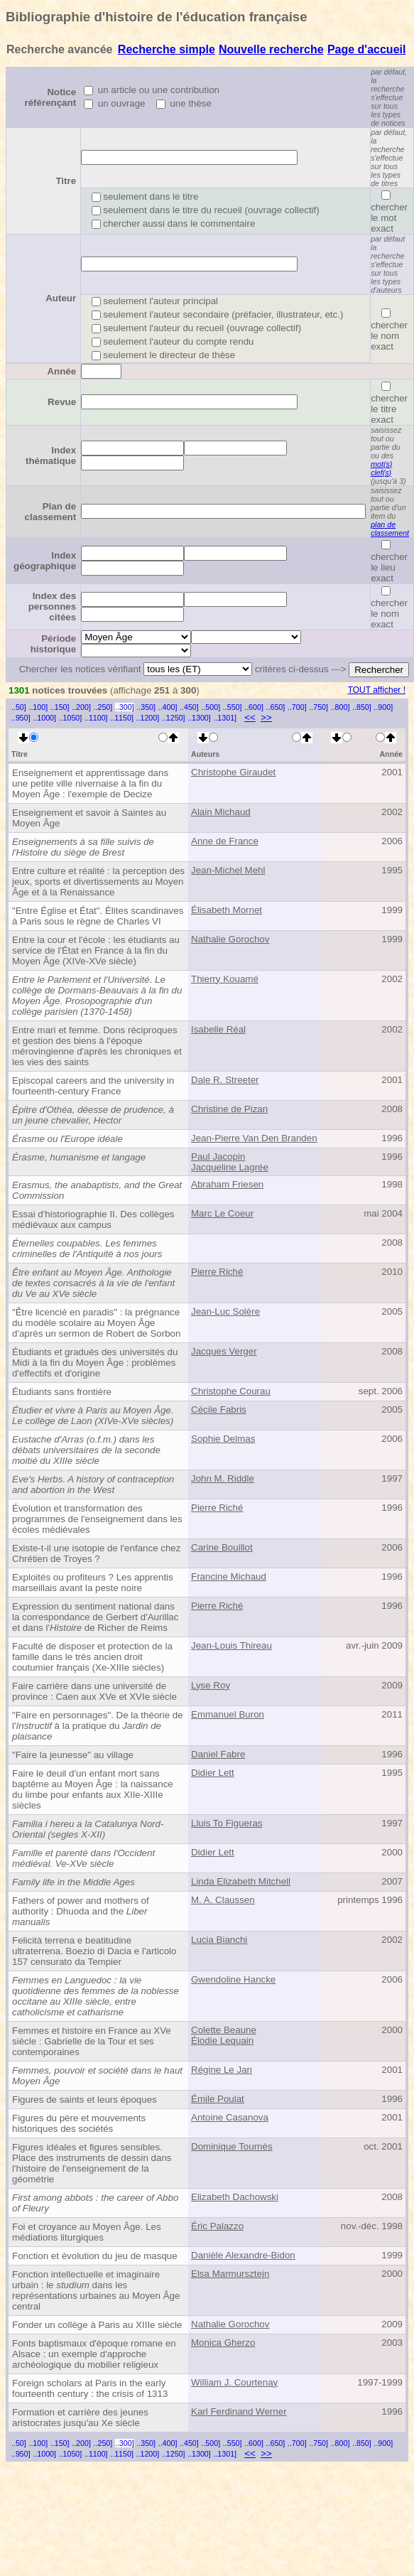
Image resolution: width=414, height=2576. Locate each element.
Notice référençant (51, 97)
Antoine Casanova (229, 2117)
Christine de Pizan (229, 1109)
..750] (318, 707)
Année (61, 371)
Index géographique (44, 560)
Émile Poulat (217, 2098)
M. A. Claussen (223, 1900)
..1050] (70, 717)
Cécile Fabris (218, 1409)
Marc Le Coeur (222, 1213)
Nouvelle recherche (271, 49)
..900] (383, 707)
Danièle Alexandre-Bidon (243, 2255)
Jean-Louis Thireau (231, 1645)
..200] (81, 707)
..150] (60, 707)
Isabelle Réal (218, 1029)
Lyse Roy (210, 1685)
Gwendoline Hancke (233, 1979)
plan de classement (390, 528)
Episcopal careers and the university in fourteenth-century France (93, 1085)
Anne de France (224, 841)
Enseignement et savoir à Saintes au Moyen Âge (89, 818)
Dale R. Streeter (225, 1079)
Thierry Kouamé (224, 979)
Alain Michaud (221, 812)
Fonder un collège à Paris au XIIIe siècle (97, 2324)
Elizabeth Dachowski (234, 2197)
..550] (232, 707)
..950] (21, 717)
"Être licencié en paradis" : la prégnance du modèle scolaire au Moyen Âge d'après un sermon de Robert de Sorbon (96, 1323)
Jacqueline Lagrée (229, 1167)
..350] (146, 707)
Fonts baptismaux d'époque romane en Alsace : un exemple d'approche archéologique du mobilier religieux (94, 2354)
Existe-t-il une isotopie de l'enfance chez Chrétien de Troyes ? (96, 1553)
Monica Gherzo (223, 2342)
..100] (38, 707)
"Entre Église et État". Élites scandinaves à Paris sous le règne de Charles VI (97, 916)
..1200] (148, 717)
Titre (65, 181)
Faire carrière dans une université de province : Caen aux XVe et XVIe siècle (94, 1691)
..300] (124, 707)
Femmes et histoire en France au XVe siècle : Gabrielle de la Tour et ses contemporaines (91, 2041)
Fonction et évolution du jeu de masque (95, 2256)
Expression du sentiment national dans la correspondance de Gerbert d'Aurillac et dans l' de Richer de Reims (95, 1617)
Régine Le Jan (221, 2069)
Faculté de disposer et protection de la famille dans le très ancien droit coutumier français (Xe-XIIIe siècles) (92, 1657)
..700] (297, 707)
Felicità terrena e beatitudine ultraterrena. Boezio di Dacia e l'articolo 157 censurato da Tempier (94, 1951)
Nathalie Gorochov (230, 939)
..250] (103, 707)
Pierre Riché (217, 1271)
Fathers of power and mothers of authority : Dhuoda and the (80, 1911)
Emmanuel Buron (227, 1714)
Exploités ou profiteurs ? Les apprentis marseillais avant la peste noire (92, 1582)
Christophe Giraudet (233, 772)
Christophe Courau (231, 1391)
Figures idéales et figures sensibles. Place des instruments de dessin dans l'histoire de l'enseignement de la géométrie (91, 2163)
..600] (253, 707)
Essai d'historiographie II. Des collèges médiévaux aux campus (93, 1219)
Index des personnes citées (52, 607)
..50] (18, 707)
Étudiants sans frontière (61, 1391)
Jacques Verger (224, 1351)
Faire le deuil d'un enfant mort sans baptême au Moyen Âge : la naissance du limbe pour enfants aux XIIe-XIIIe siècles (92, 1789)
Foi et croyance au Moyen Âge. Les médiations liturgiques (86, 2232)
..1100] (96, 717)
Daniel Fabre (218, 1754)
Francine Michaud (228, 1576)
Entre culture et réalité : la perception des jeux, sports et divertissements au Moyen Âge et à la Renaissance (98, 882)
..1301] (224, 717)
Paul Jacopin (218, 1156)
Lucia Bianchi (219, 1939)
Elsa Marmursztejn (230, 2273)
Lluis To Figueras (227, 1823)
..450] (189, 707)
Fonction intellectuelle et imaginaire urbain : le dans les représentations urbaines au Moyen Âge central (96, 2290)
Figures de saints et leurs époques (84, 2099)
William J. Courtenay (234, 2382)
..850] (361, 707)
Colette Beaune (223, 2030)
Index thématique (51, 455)
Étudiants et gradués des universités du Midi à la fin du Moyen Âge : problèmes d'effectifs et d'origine (95, 1363)
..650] (275, 707)
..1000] (44, 717)
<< (250, 717)
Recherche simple (166, 49)
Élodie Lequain (222, 2040)
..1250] (173, 717)
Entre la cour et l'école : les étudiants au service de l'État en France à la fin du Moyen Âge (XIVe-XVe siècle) (96, 950)
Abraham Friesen (227, 1184)
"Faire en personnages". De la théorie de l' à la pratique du (97, 1726)
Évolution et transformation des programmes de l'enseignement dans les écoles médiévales (97, 1519)
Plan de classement (51, 511)
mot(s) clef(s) (381, 468)
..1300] (199, 717)
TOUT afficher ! (376, 690)
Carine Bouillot (222, 1547)
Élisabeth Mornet (226, 910)
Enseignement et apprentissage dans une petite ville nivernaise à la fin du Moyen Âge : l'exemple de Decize (90, 783)
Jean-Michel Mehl (228, 870)
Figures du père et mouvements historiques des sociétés (79, 2123)
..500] (210, 707)
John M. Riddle (222, 1478)
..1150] (122, 717)
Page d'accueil (366, 49)
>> (266, 717)
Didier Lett (212, 1772)
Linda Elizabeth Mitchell (240, 1881)
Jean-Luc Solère (225, 1311)
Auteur (60, 298)
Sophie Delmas (223, 1438)
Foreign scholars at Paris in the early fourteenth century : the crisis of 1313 (90, 2388)
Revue (62, 402)
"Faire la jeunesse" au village (73, 1755)
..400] (168, 707)
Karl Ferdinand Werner (239, 2411)
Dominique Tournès (232, 2146)
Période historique (53, 643)
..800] (340, 707)
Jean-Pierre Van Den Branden (254, 1138)
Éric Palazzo (217, 2226)
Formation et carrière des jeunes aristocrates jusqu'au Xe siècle (80, 2417)
